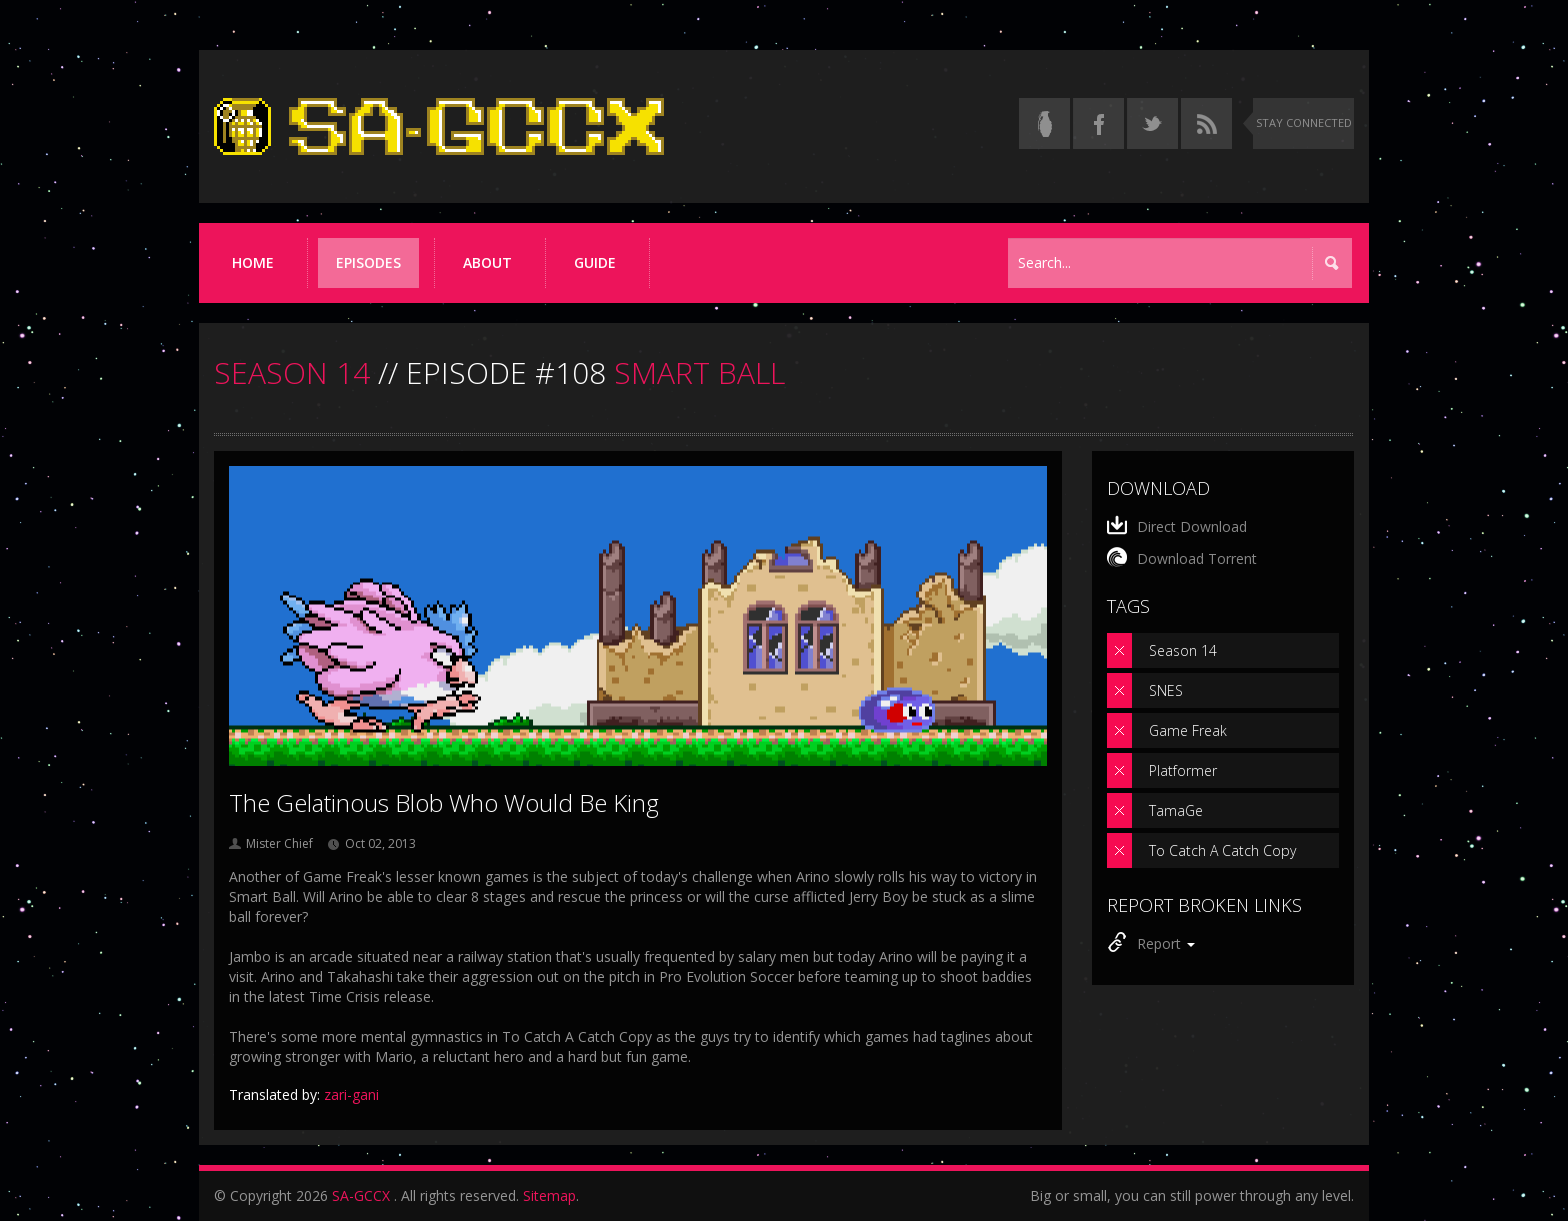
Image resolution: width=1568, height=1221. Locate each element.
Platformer (1183, 770)
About (487, 262)
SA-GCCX (361, 1195)
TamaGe (1176, 810)
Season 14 (1183, 650)
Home (253, 262)
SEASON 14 (292, 372)
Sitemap (549, 1195)
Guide (595, 262)
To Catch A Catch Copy (1222, 850)
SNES (1166, 690)
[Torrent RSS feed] (1206, 123)
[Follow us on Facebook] (1098, 123)
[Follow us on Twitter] (1152, 123)
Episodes (368, 262)
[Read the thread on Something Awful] (1044, 123)
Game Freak (1188, 730)
